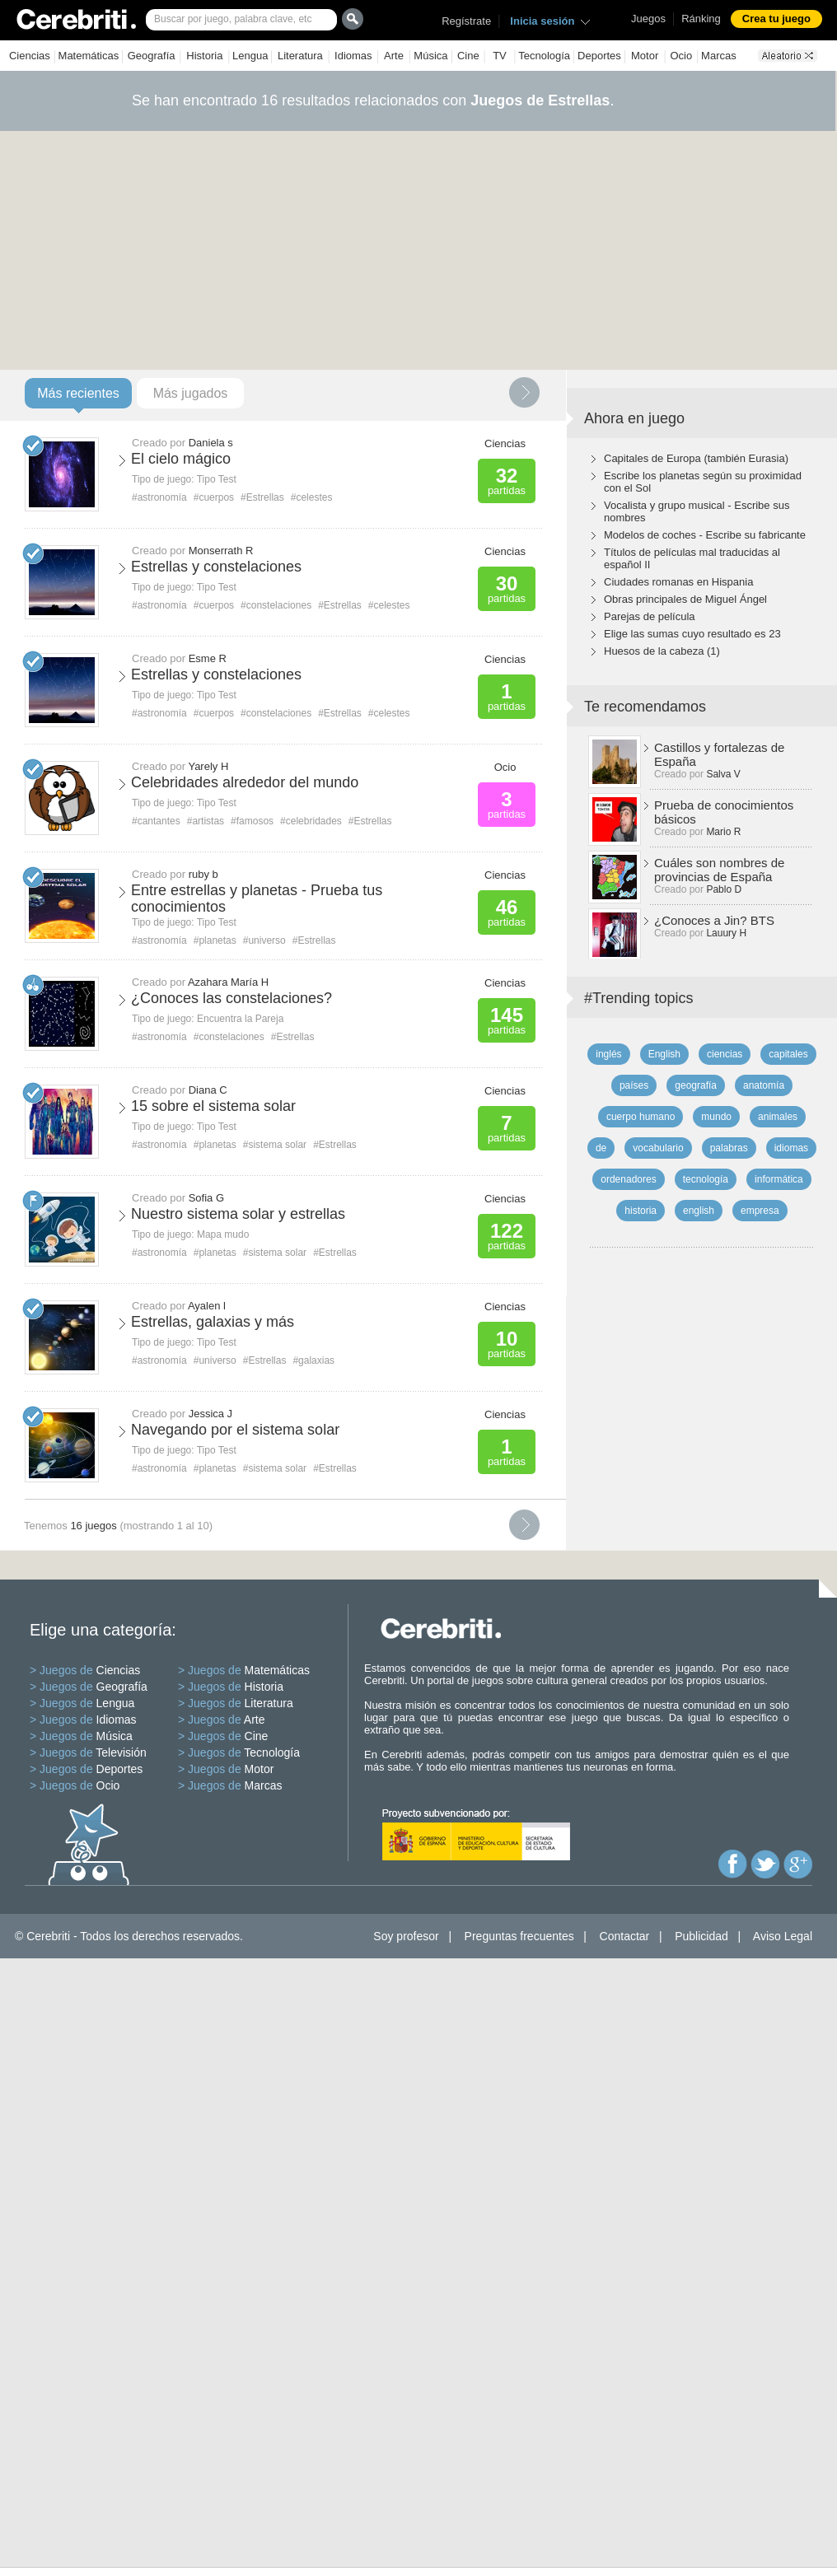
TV (500, 55)
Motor (644, 55)
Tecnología (544, 55)
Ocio (681, 55)
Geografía (151, 55)
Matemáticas (88, 55)
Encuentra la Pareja (240, 1018)
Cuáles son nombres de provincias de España (719, 870)
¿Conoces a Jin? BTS (714, 920)
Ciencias (29, 55)
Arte (394, 55)
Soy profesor (405, 1936)
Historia (204, 55)
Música (430, 55)
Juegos (648, 18)
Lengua (250, 55)
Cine (468, 55)
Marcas (718, 55)
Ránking (701, 18)
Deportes (599, 55)
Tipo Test (216, 479)
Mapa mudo (223, 1234)
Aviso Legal (782, 1936)
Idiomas (353, 55)
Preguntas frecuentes (519, 1936)
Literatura (300, 55)
